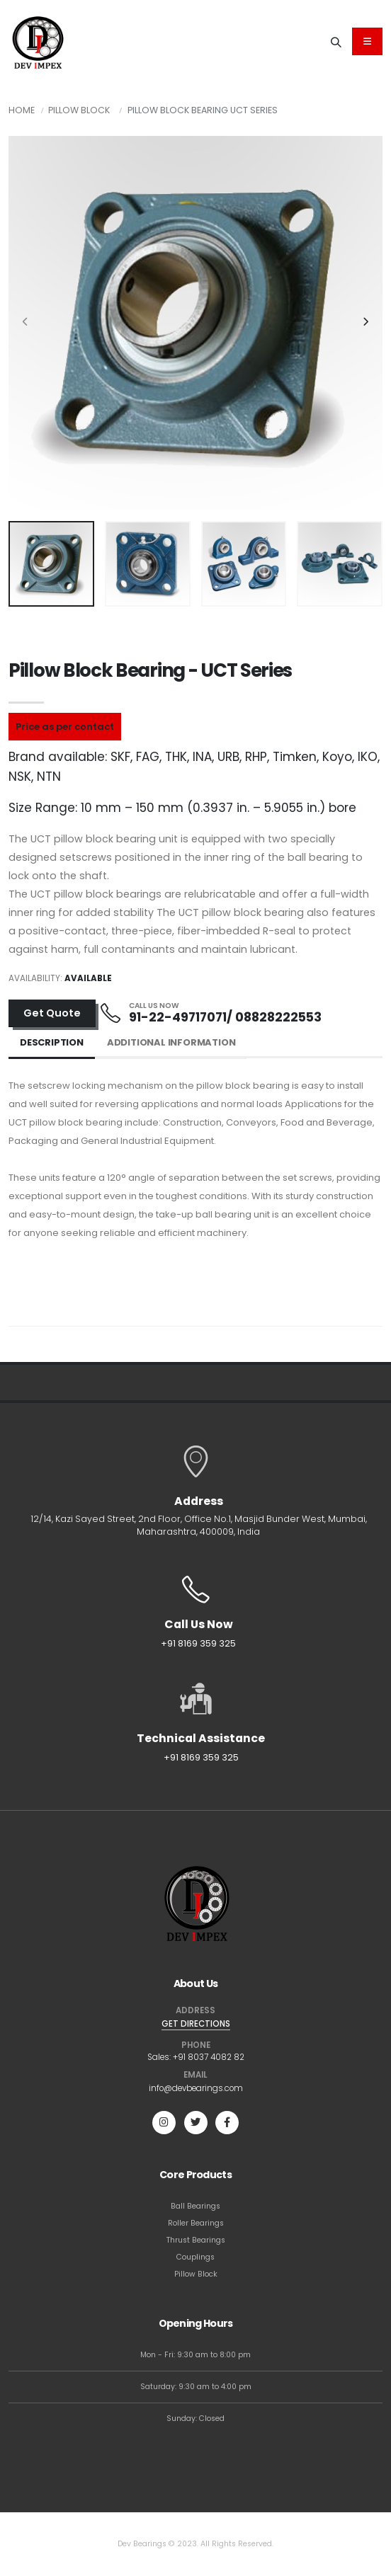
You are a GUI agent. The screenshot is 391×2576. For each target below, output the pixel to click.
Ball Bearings (195, 2206)
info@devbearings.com (196, 2088)
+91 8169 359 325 (198, 1643)
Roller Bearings (196, 2223)
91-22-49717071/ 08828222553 (225, 1017)
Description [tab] (52, 1042)
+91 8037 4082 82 (208, 2057)
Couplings (195, 2257)
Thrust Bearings (195, 2240)
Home (21, 110)
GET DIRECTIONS (196, 2024)
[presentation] (26, 322)
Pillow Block (79, 110)
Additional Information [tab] (171, 1042)
